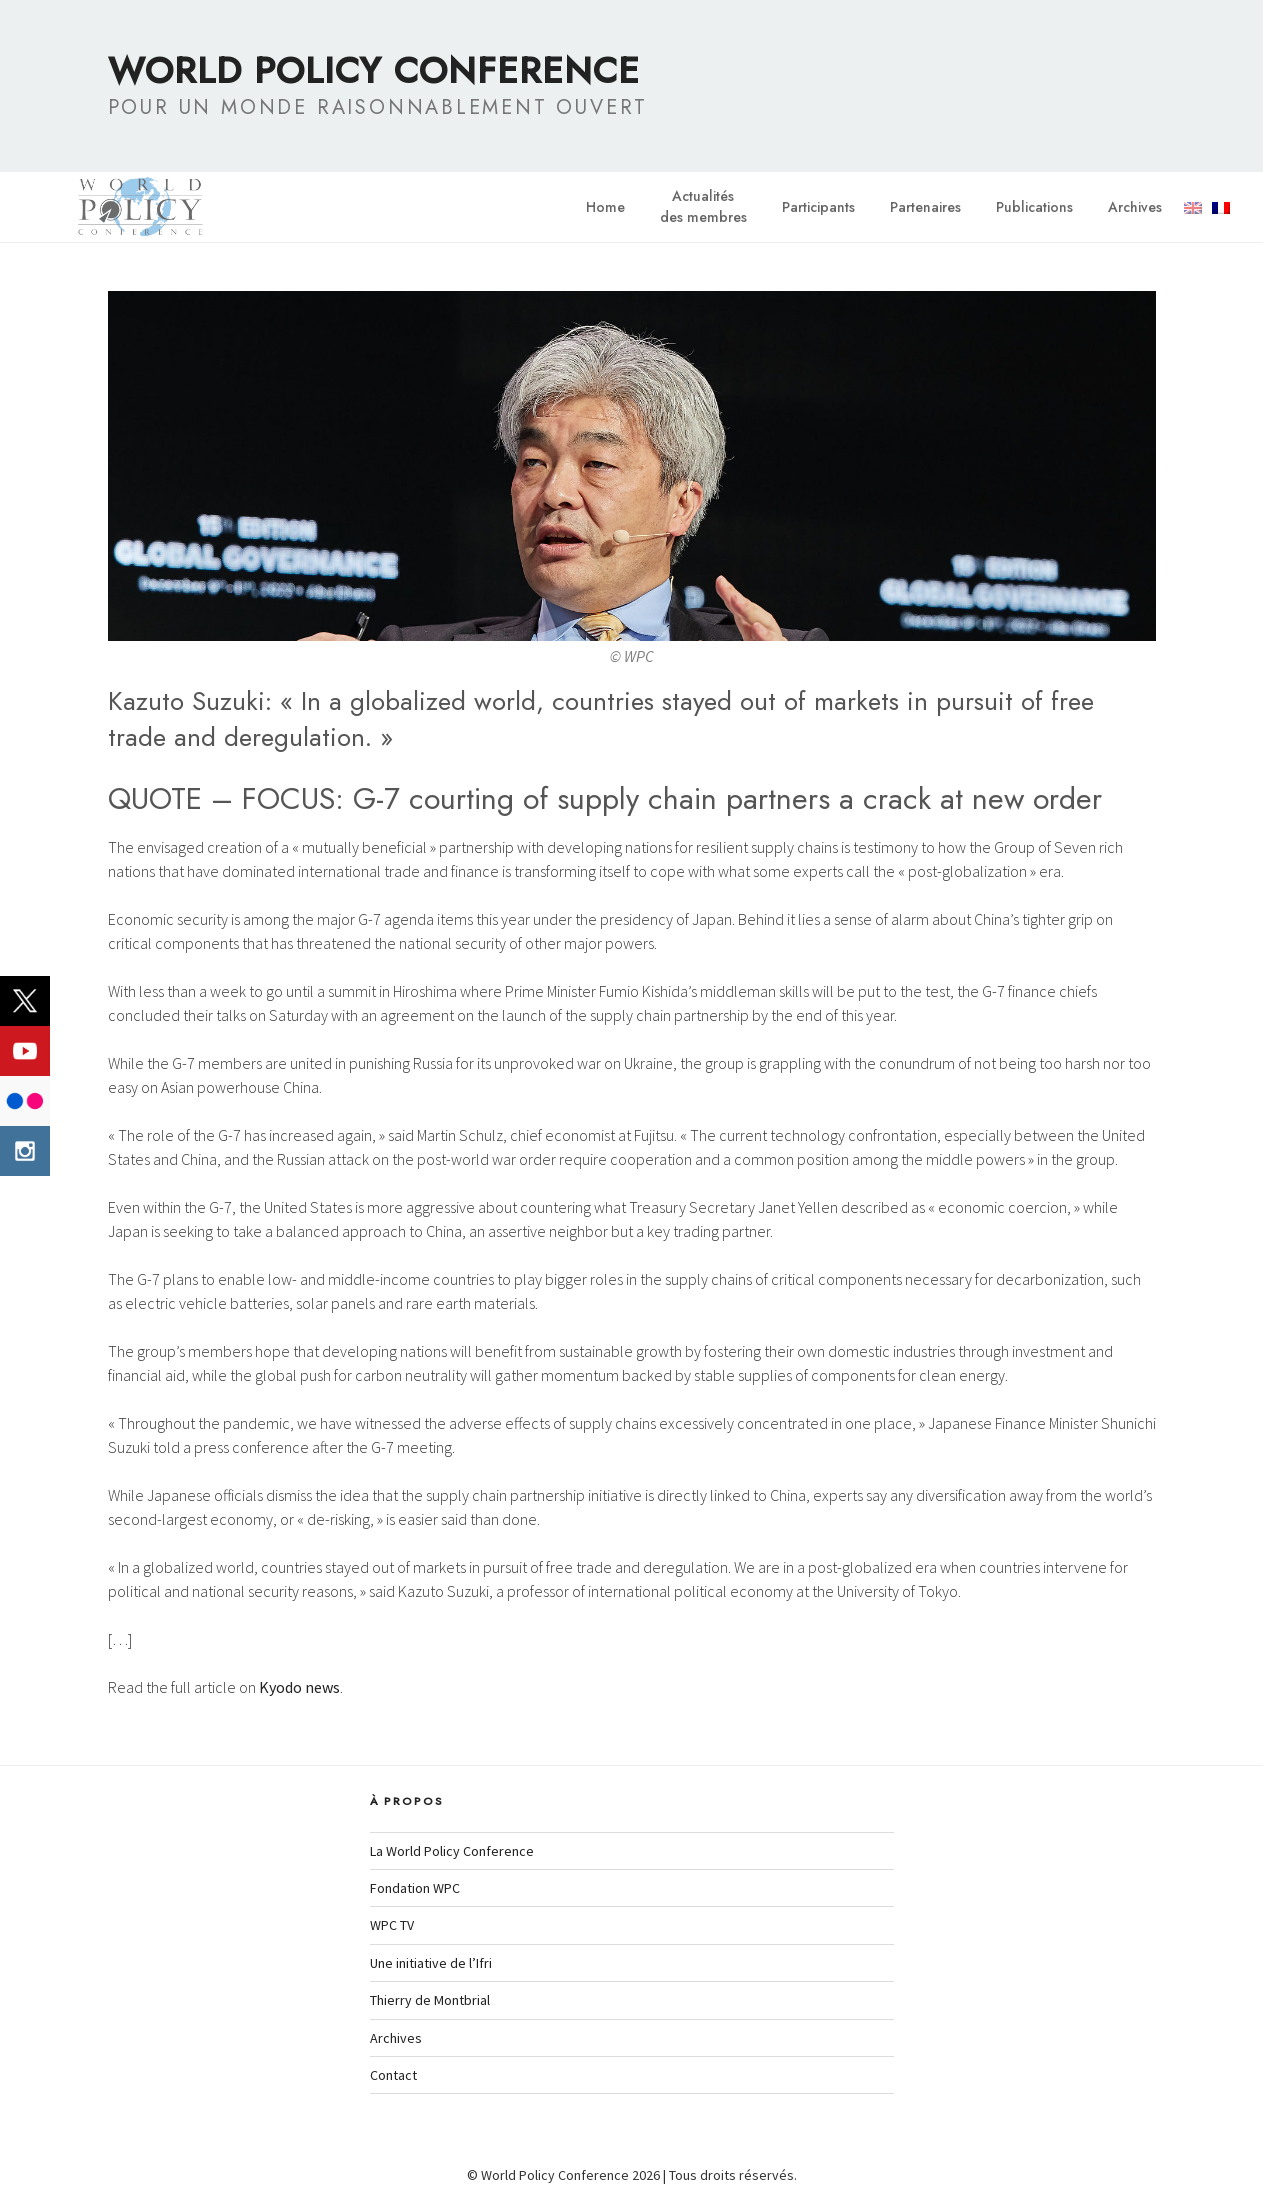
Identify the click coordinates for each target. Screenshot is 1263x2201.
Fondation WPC (415, 1888)
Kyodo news (299, 1687)
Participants (818, 207)
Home (605, 207)
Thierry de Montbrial (430, 2000)
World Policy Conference (374, 70)
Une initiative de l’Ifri (431, 1963)
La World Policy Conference (452, 1851)
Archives (1135, 207)
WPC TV (392, 1925)
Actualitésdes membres (703, 206)
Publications (1034, 207)
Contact (393, 2075)
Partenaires (925, 207)
